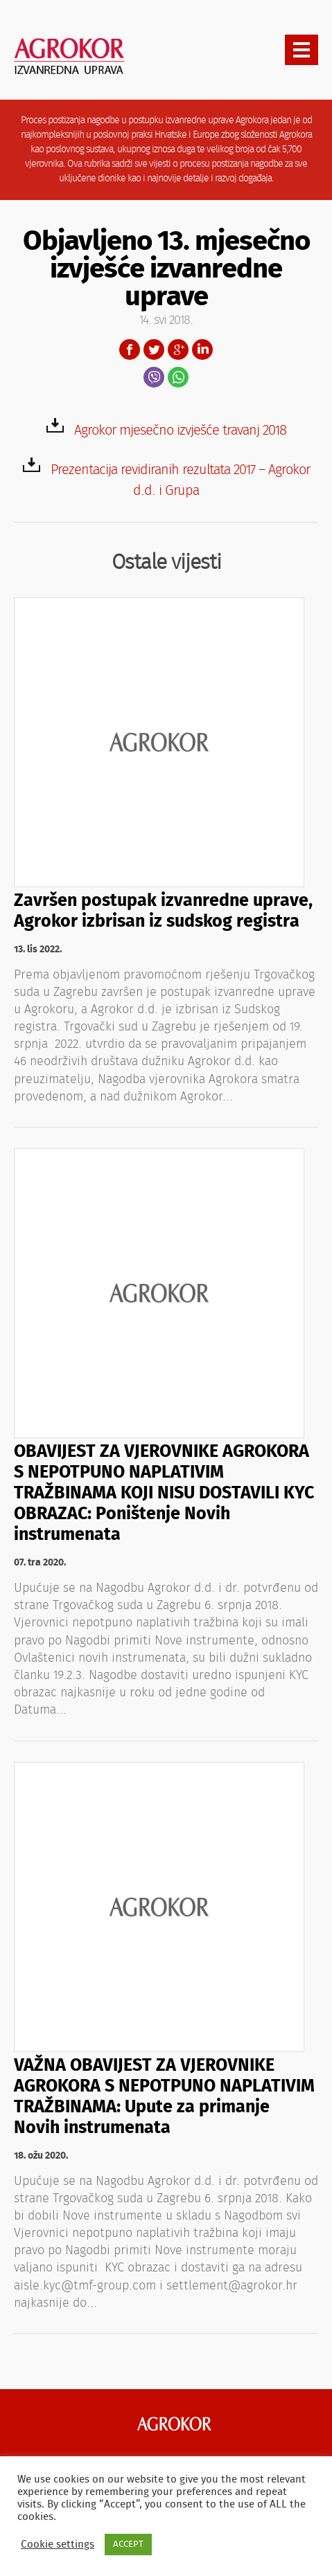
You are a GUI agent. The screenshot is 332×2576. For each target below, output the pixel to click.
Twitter (153, 349)
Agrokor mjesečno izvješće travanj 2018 (180, 430)
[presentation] (301, 50)
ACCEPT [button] (128, 2544)
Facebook (129, 349)
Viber (153, 377)
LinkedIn (202, 349)
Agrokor (174, 2424)
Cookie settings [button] (57, 2544)
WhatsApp (178, 377)
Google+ (178, 349)
